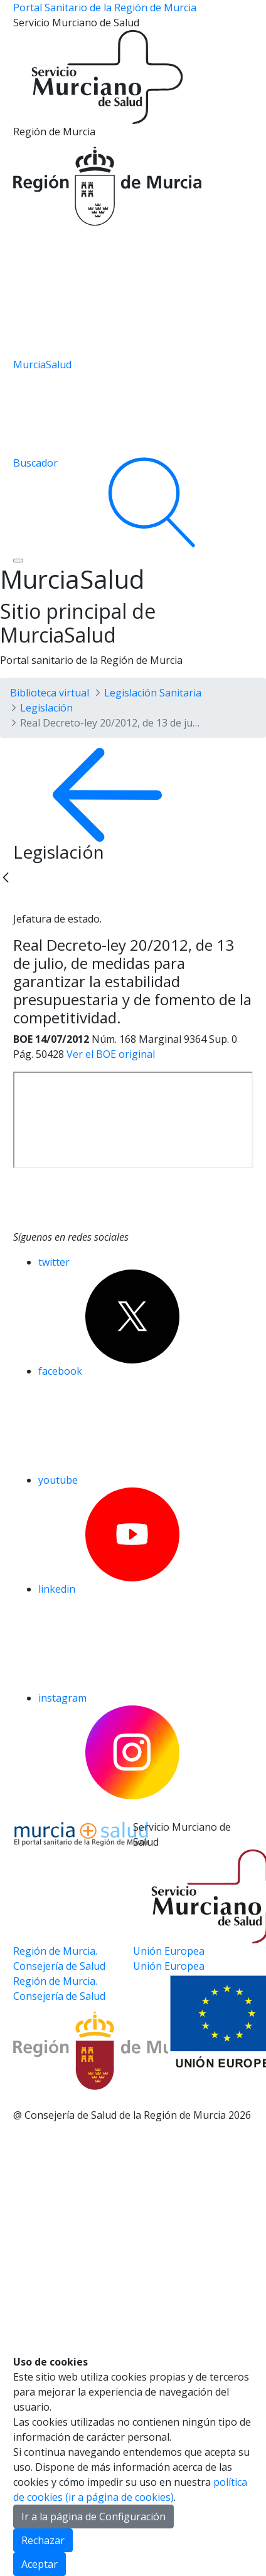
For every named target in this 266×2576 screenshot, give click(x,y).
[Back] (5, 876)
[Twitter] (23, 901)
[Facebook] (47, 901)
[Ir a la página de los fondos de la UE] (133, 295)
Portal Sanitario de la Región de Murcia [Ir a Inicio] (104, 7)
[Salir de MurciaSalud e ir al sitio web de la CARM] (73, 2021)
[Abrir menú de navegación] (18, 560)
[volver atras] (133, 795)
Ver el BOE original (110, 1054)
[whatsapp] (72, 901)
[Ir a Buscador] (133, 502)
